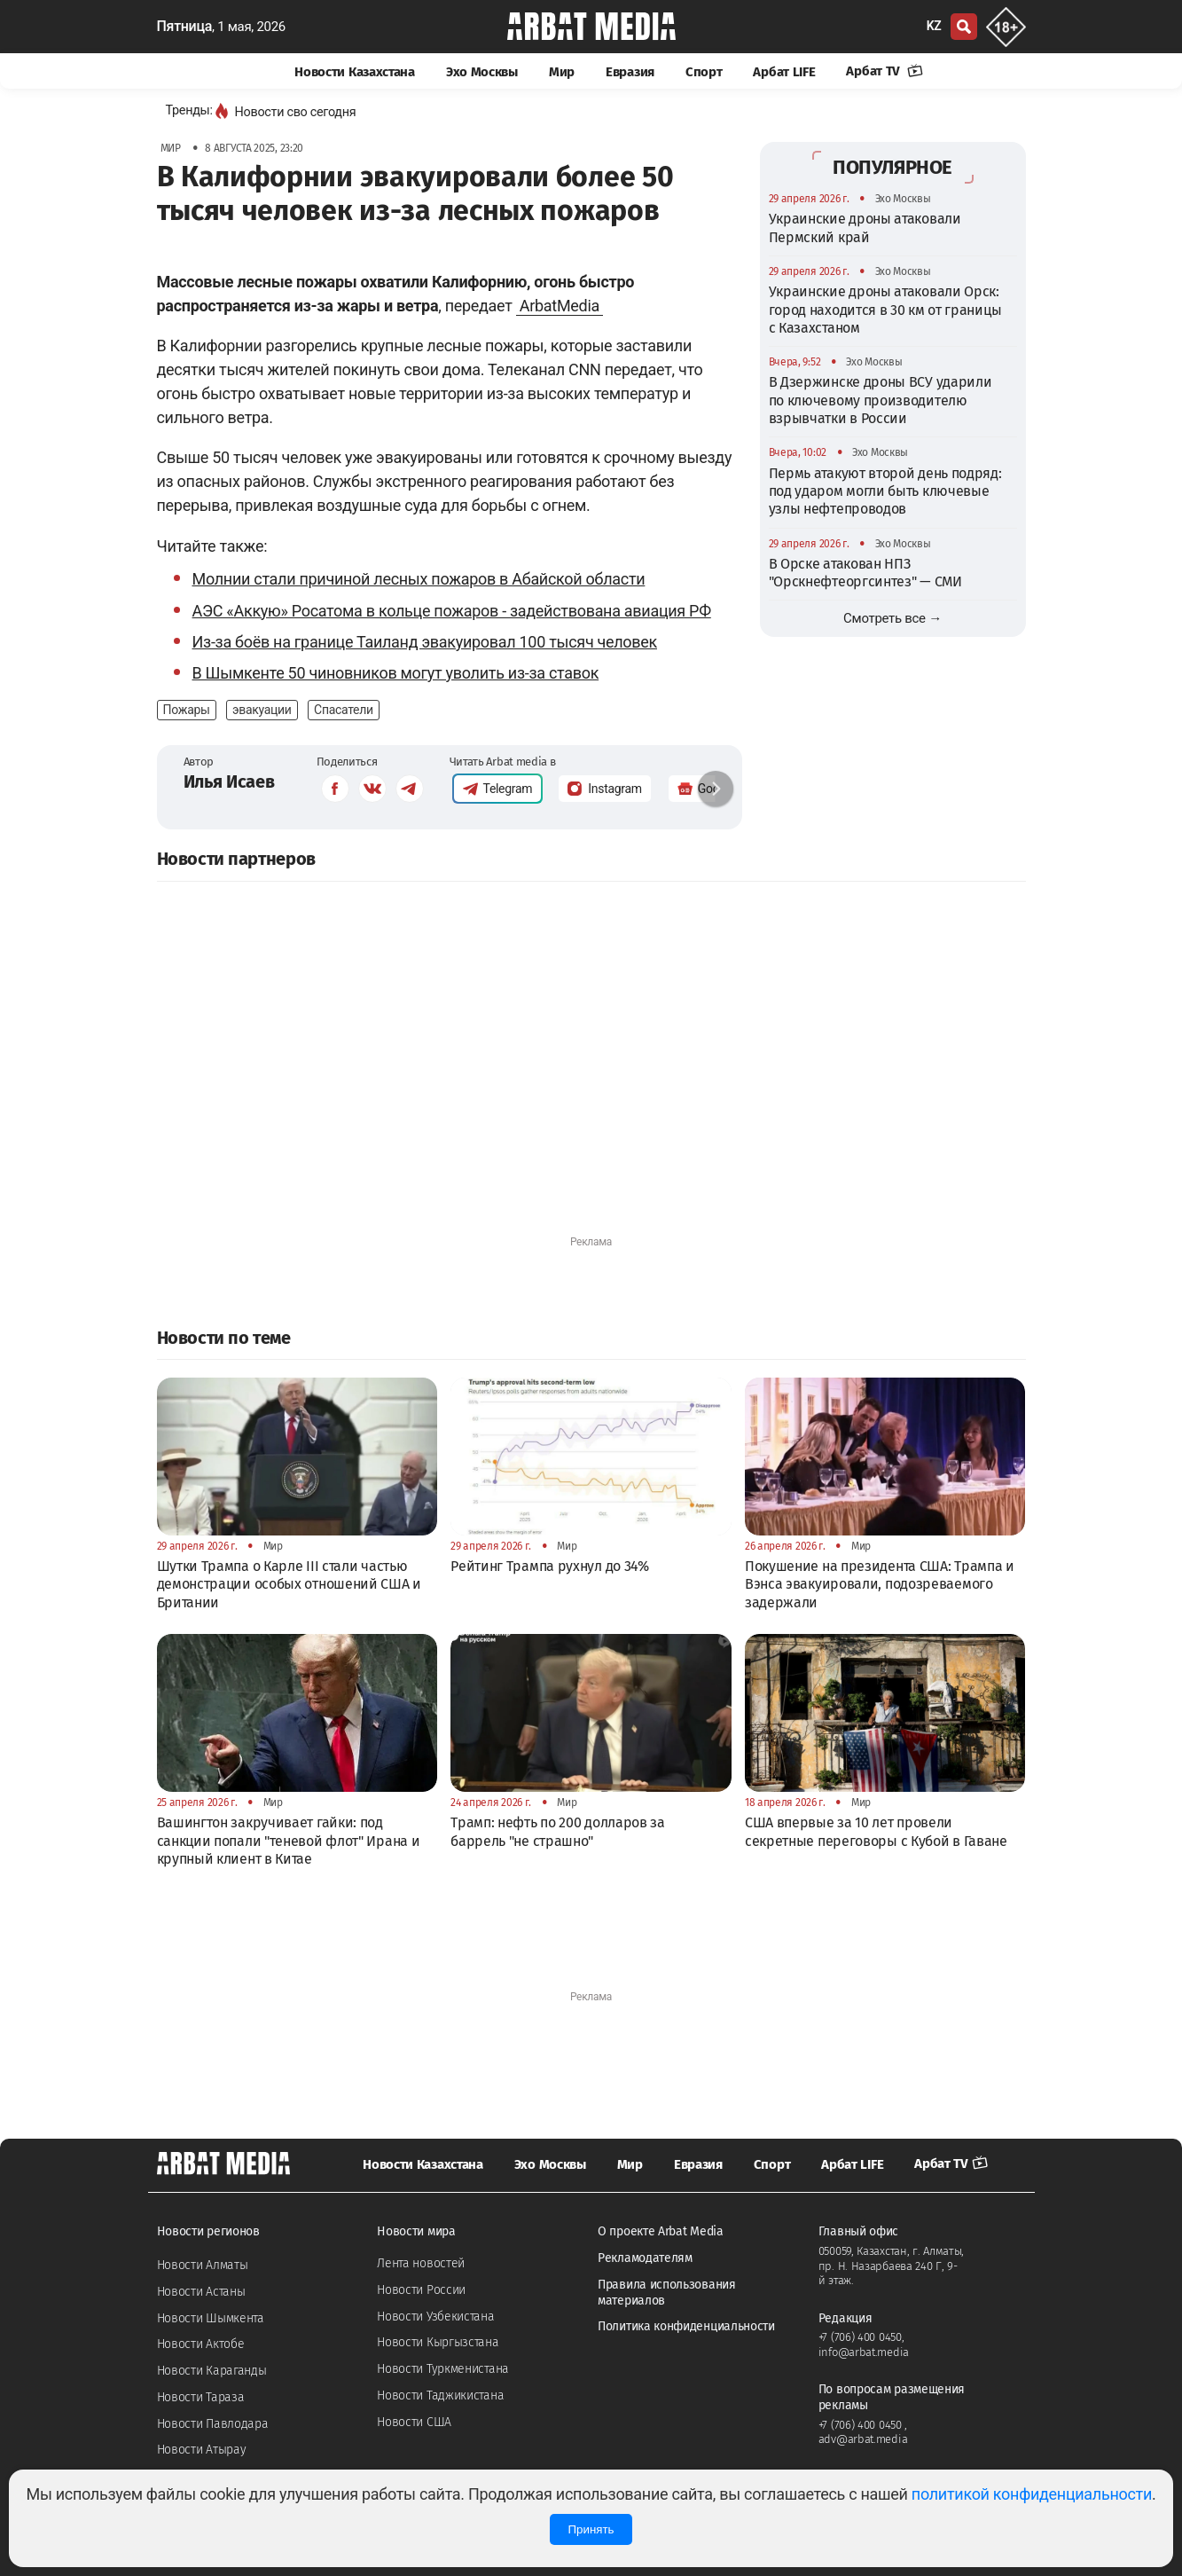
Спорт (704, 72)
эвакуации (262, 710)
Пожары (186, 710)
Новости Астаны (201, 2291)
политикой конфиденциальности (1032, 2494)
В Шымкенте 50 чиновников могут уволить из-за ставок (395, 673)
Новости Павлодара (213, 2423)
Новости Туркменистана (443, 2368)
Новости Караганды (212, 2370)
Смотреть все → (892, 618)
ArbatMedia (559, 305)
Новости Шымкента (210, 2318)
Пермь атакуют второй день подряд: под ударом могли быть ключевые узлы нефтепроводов (885, 491)
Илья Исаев (229, 781)
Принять (591, 2529)
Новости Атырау (202, 2449)
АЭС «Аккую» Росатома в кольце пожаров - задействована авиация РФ (451, 610)
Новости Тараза (201, 2397)
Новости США (414, 2422)
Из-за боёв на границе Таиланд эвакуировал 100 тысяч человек (425, 641)
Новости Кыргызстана (437, 2342)
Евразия (630, 72)
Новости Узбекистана (435, 2316)
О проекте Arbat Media (661, 2231)
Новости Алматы (202, 2265)
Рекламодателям (645, 2258)
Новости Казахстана (354, 72)
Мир (562, 72)
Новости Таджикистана (440, 2395)
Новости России (421, 2289)
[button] (716, 789)
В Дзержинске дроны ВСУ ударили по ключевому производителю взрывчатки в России (880, 400)
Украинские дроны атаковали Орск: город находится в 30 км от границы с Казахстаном (885, 309)
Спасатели (343, 710)
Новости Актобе (201, 2344)
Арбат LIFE (784, 72)
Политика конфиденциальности (686, 2326)
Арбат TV (884, 71)
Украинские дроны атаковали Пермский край (865, 227)
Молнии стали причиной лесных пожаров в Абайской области (419, 578)
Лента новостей (421, 2263)
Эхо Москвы (482, 72)
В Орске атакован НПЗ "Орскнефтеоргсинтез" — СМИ (865, 572)
